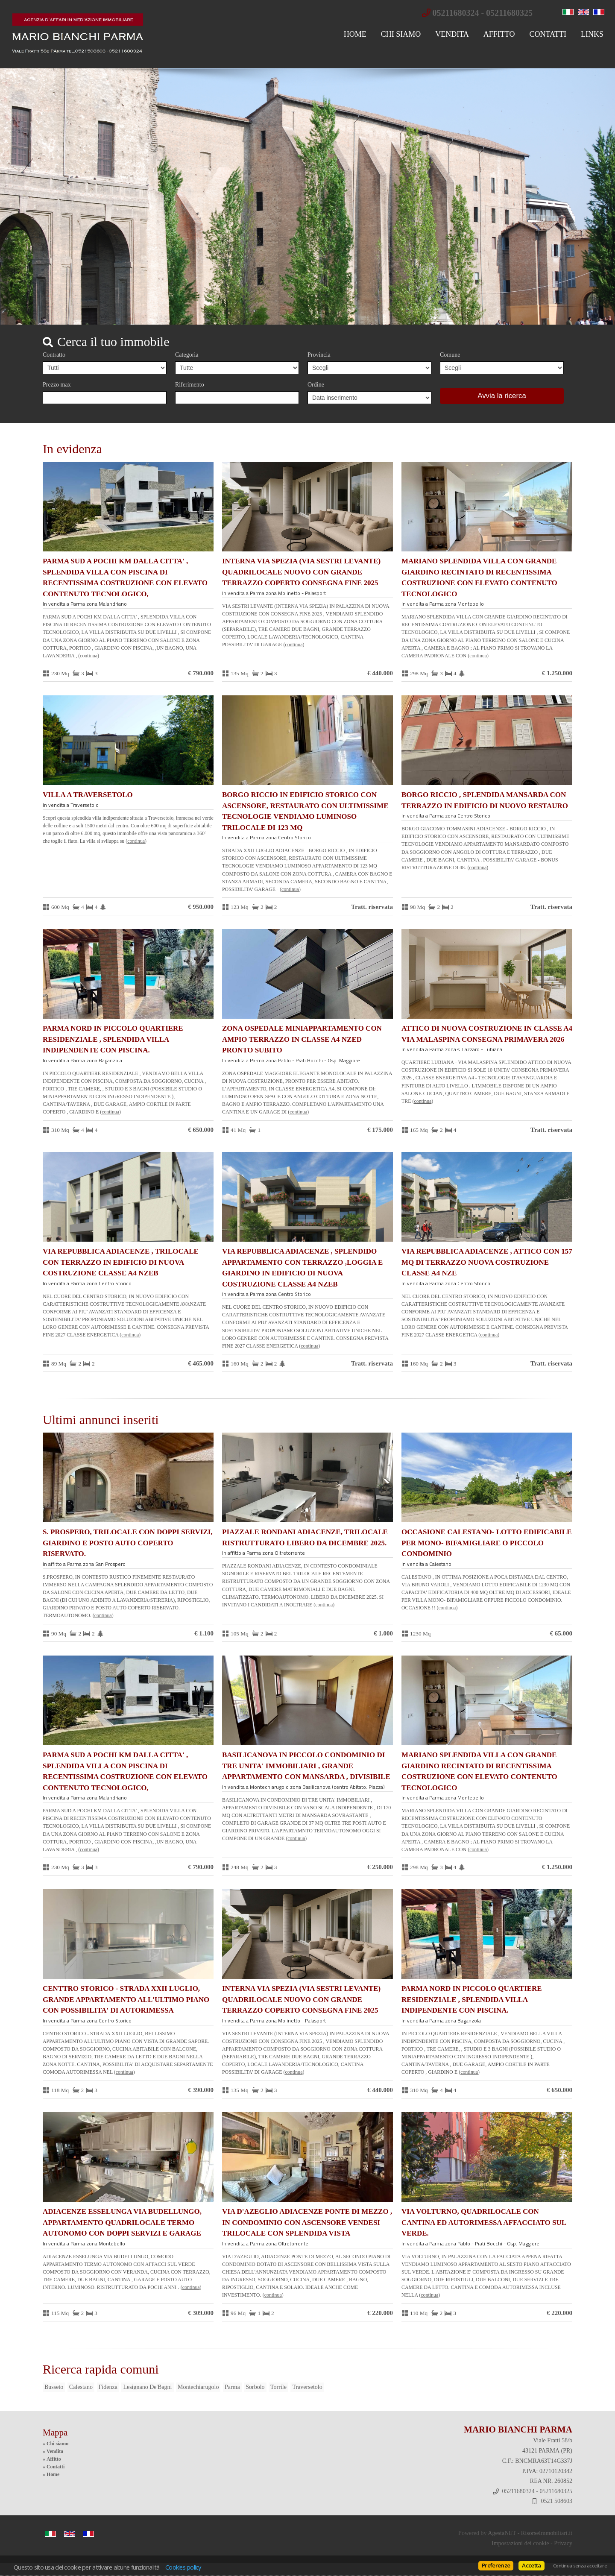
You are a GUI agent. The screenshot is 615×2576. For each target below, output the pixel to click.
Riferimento (189, 384)
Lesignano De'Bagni (147, 2387)
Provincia (319, 355)
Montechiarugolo (198, 2387)
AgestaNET (502, 2533)
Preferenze (496, 2565)
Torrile (278, 2387)
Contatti (547, 34)
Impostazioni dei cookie (520, 2543)
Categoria (186, 355)
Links (592, 34)
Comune (450, 355)
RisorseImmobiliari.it (546, 2533)
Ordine (316, 384)
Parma (232, 2387)
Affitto (499, 34)
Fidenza (108, 2387)
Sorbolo (255, 2387)
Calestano (81, 2387)
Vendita (452, 34)
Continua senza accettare (579, 2566)
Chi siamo (401, 34)
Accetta (531, 2565)
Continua (88, 656)
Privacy (563, 2543)
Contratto (54, 355)
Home (355, 34)
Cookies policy (183, 2567)
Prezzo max (57, 384)
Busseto (53, 2387)
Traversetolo (307, 2387)
